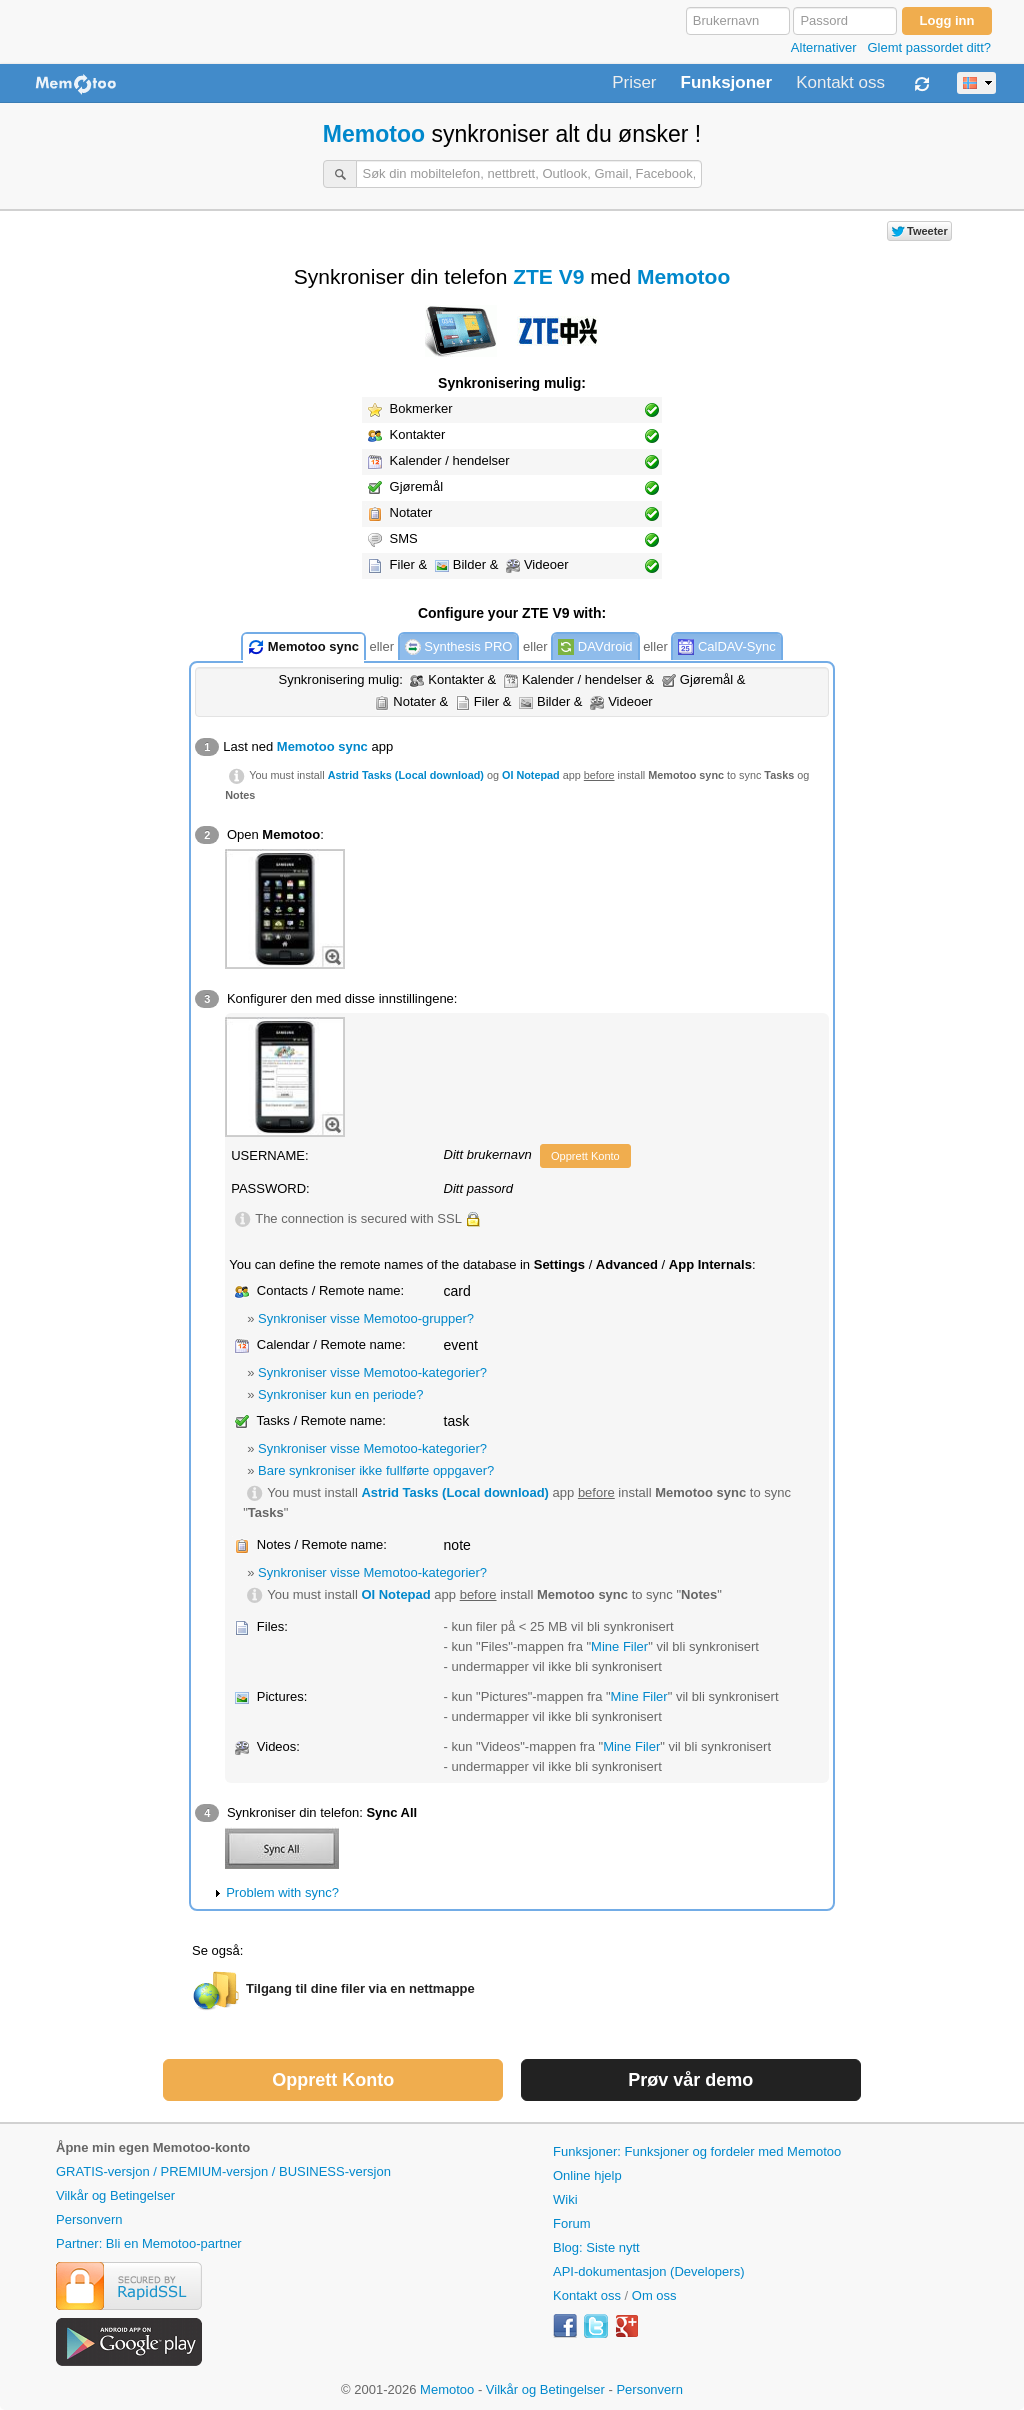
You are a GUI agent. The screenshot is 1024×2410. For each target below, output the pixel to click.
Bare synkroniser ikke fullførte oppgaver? (376, 1470)
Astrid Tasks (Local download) (406, 775)
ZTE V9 (548, 276)
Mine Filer (619, 1646)
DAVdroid (595, 647)
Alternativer (824, 47)
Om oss (654, 2295)
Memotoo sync (303, 647)
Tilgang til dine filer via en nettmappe (360, 1988)
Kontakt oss (840, 83)
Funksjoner (727, 83)
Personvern (89, 2219)
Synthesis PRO (459, 647)
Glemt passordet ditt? (929, 47)
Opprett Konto (585, 1156)
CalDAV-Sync (726, 647)
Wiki (565, 2199)
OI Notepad (531, 775)
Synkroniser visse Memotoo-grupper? (366, 1318)
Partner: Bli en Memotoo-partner (149, 2243)
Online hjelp (587, 2175)
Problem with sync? (282, 1892)
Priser (634, 83)
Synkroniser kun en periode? (341, 1394)
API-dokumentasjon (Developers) (648, 2271)
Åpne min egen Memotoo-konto (153, 2147)
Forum (572, 2223)
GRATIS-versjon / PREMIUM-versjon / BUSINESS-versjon (223, 2171)
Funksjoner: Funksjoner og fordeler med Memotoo (697, 2151)
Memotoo (374, 134)
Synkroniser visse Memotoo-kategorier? (372, 1372)
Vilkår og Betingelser (115, 2195)
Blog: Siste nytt (596, 2247)
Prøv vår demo (690, 2080)
